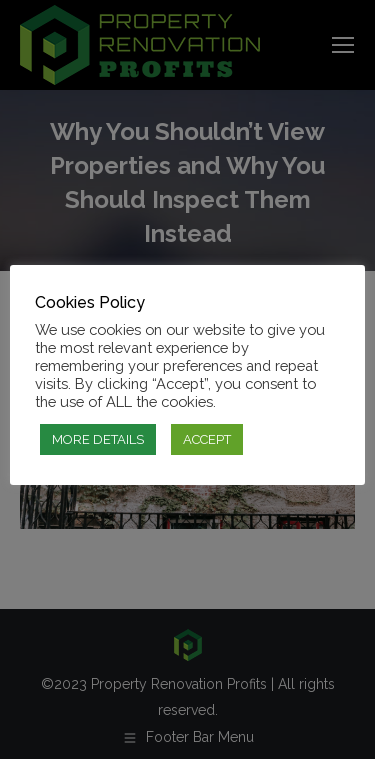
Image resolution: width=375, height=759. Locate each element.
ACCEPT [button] (207, 439)
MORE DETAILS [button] (98, 439)
